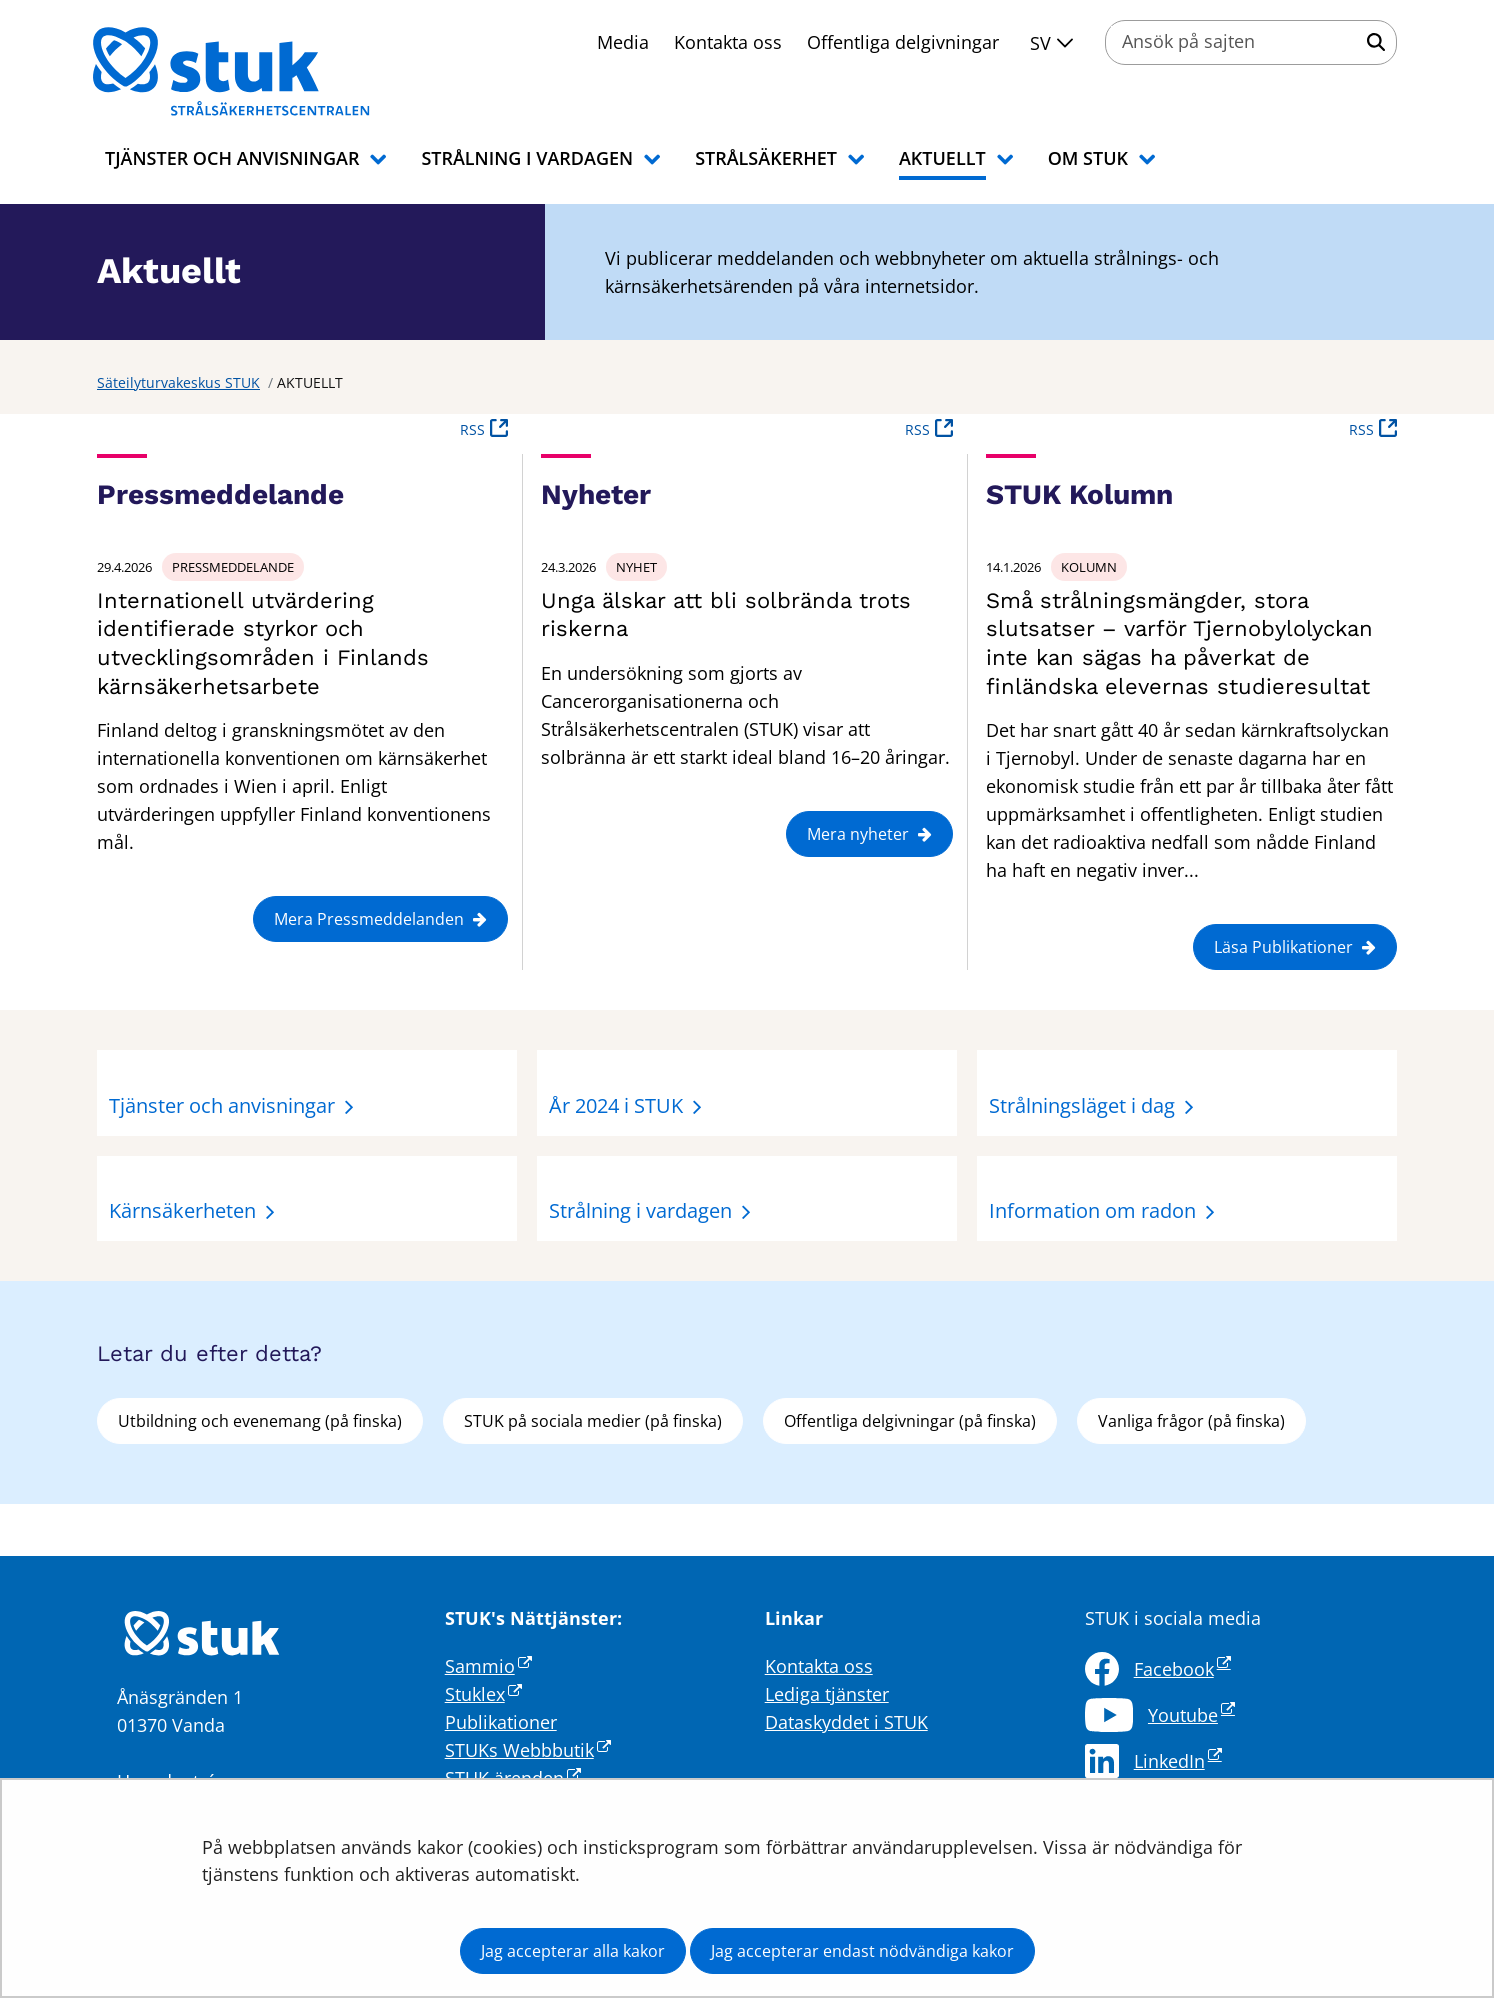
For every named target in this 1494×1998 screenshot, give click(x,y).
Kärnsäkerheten (182, 1210)
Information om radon (1092, 1210)
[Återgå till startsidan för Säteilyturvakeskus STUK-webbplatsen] (257, 72)
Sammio (488, 1666)
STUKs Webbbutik (528, 1750)
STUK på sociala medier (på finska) (593, 1421)
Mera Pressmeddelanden (380, 919)
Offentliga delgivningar (903, 42)
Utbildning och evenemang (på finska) (260, 1421)
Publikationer (501, 1722)
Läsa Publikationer (1295, 947)
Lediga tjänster (827, 1694)
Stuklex (483, 1694)
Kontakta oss (728, 42)
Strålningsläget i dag (1082, 1105)
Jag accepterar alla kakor (573, 1951)
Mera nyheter (869, 834)
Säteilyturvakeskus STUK (178, 382)
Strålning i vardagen (640, 1210)
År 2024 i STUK (616, 1105)
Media (623, 42)
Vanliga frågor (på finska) (1191, 1421)
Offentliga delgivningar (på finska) (910, 1421)
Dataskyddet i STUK (846, 1722)
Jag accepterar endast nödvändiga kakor (862, 1951)
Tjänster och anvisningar (222, 1105)
